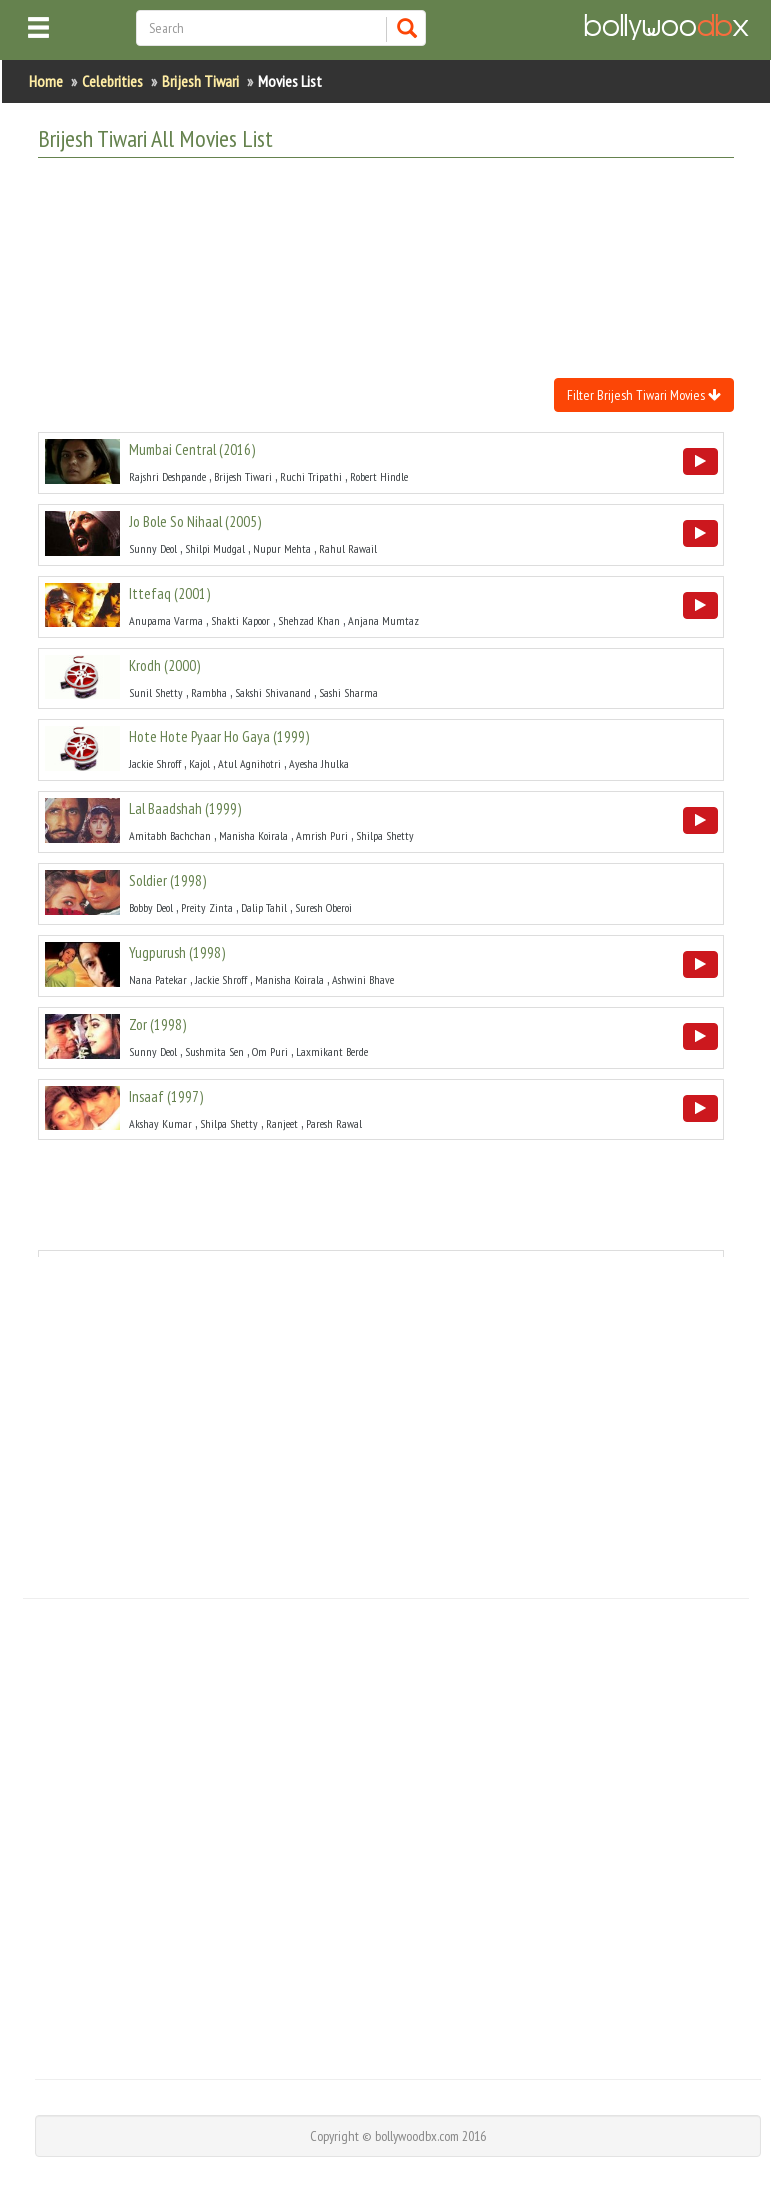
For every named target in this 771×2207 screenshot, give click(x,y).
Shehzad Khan (309, 620)
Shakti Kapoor (240, 620)
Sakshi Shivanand (273, 692)
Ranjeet (282, 1123)
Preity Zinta (207, 907)
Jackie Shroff (155, 763)
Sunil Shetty (156, 692)
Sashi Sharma (348, 692)
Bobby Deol (151, 907)
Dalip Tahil (264, 907)
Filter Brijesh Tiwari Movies (644, 395)
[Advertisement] (402, 223)
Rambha (209, 692)
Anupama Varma (166, 620)
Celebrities (112, 81)
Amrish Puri (322, 835)
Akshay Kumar (160, 1123)
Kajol (199, 763)
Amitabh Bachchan (170, 835)
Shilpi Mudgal (215, 548)
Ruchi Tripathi (311, 476)
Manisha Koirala (253, 835)
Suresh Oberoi (323, 907)
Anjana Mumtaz (383, 620)
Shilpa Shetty (385, 835)
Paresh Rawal (334, 1123)
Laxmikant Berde (332, 1051)
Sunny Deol (153, 548)
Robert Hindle (379, 476)
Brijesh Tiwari (200, 81)
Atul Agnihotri (249, 763)
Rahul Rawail (348, 548)
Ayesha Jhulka (319, 763)
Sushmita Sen (214, 1051)
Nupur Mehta (282, 548)
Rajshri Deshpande (167, 476)
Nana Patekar (158, 979)
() (192, 449)
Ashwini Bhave (363, 979)
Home (46, 81)
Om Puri (270, 1051)
